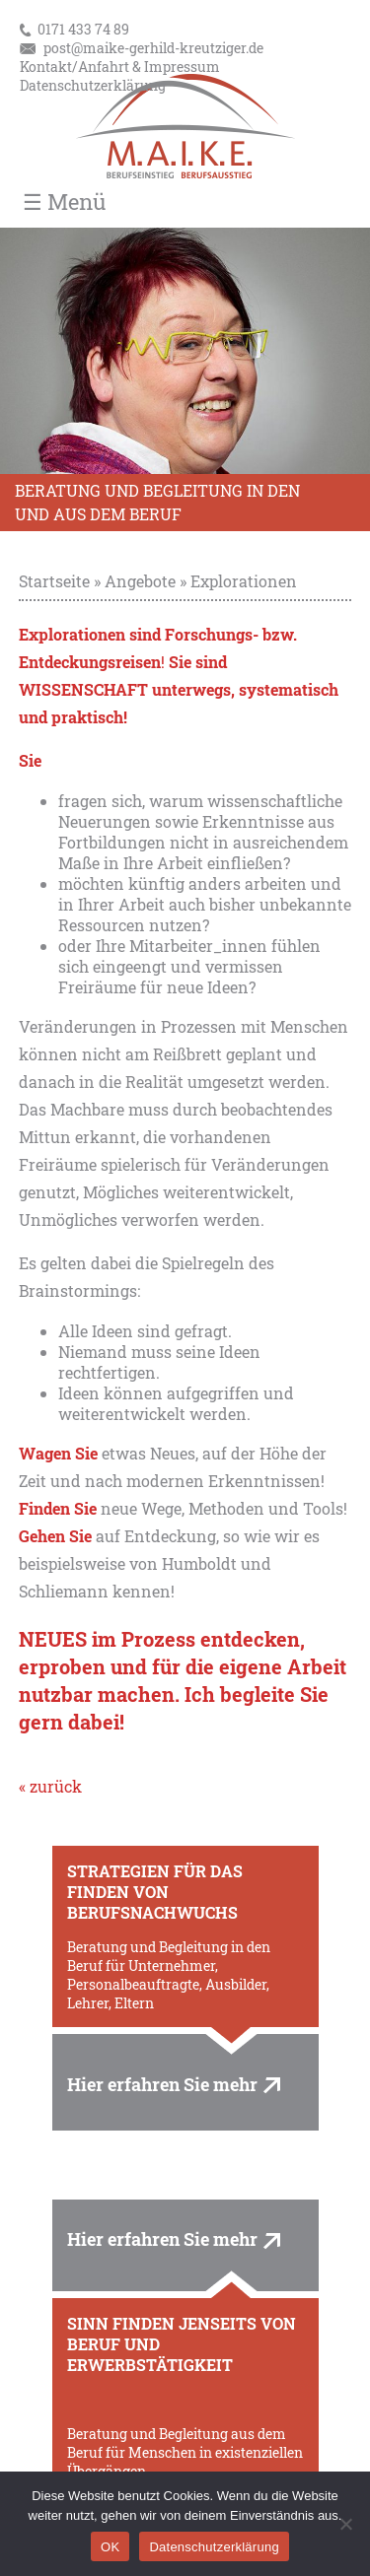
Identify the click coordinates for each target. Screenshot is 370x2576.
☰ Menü (64, 201)
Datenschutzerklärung (93, 85)
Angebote (140, 581)
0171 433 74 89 (83, 29)
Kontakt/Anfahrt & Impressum (120, 66)
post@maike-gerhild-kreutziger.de (153, 47)
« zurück (50, 1786)
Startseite (54, 581)
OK (110, 2547)
